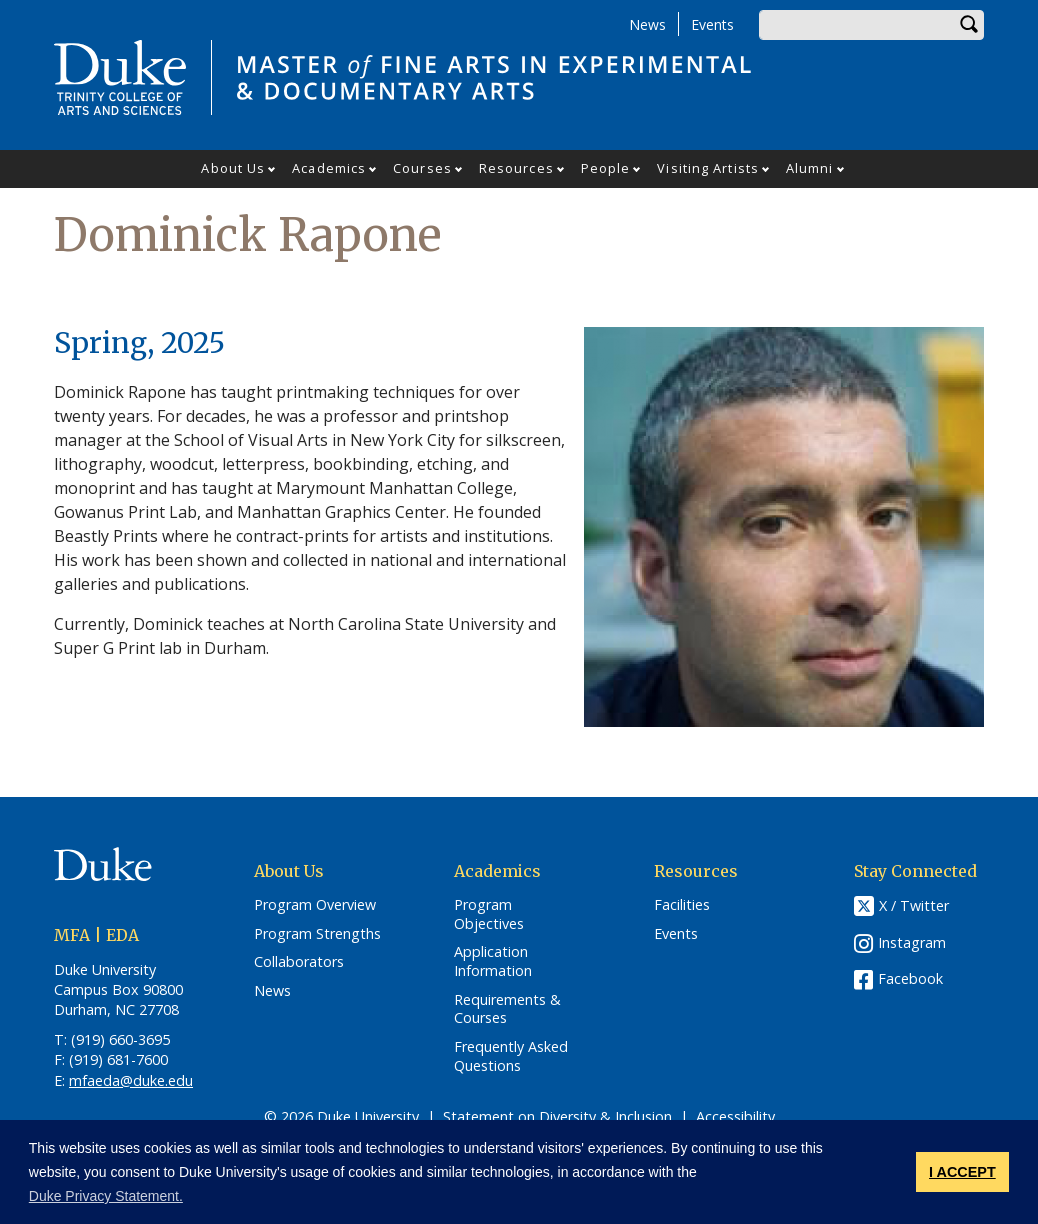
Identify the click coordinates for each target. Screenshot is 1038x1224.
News (647, 24)
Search (969, 25)
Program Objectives (489, 914)
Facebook (910, 978)
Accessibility (735, 1116)
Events (712, 24)
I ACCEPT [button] (962, 1172)
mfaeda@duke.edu (131, 1080)
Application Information (493, 961)
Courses (422, 168)
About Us (233, 168)
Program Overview (315, 905)
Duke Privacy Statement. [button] (106, 1196)
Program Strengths (317, 934)
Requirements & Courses (507, 1009)
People (606, 168)
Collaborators (299, 962)
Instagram (912, 942)
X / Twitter (914, 905)
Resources (516, 168)
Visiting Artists (708, 168)
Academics (329, 168)
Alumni (810, 168)
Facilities (682, 905)
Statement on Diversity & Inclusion (557, 1116)
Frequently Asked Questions (511, 1056)
